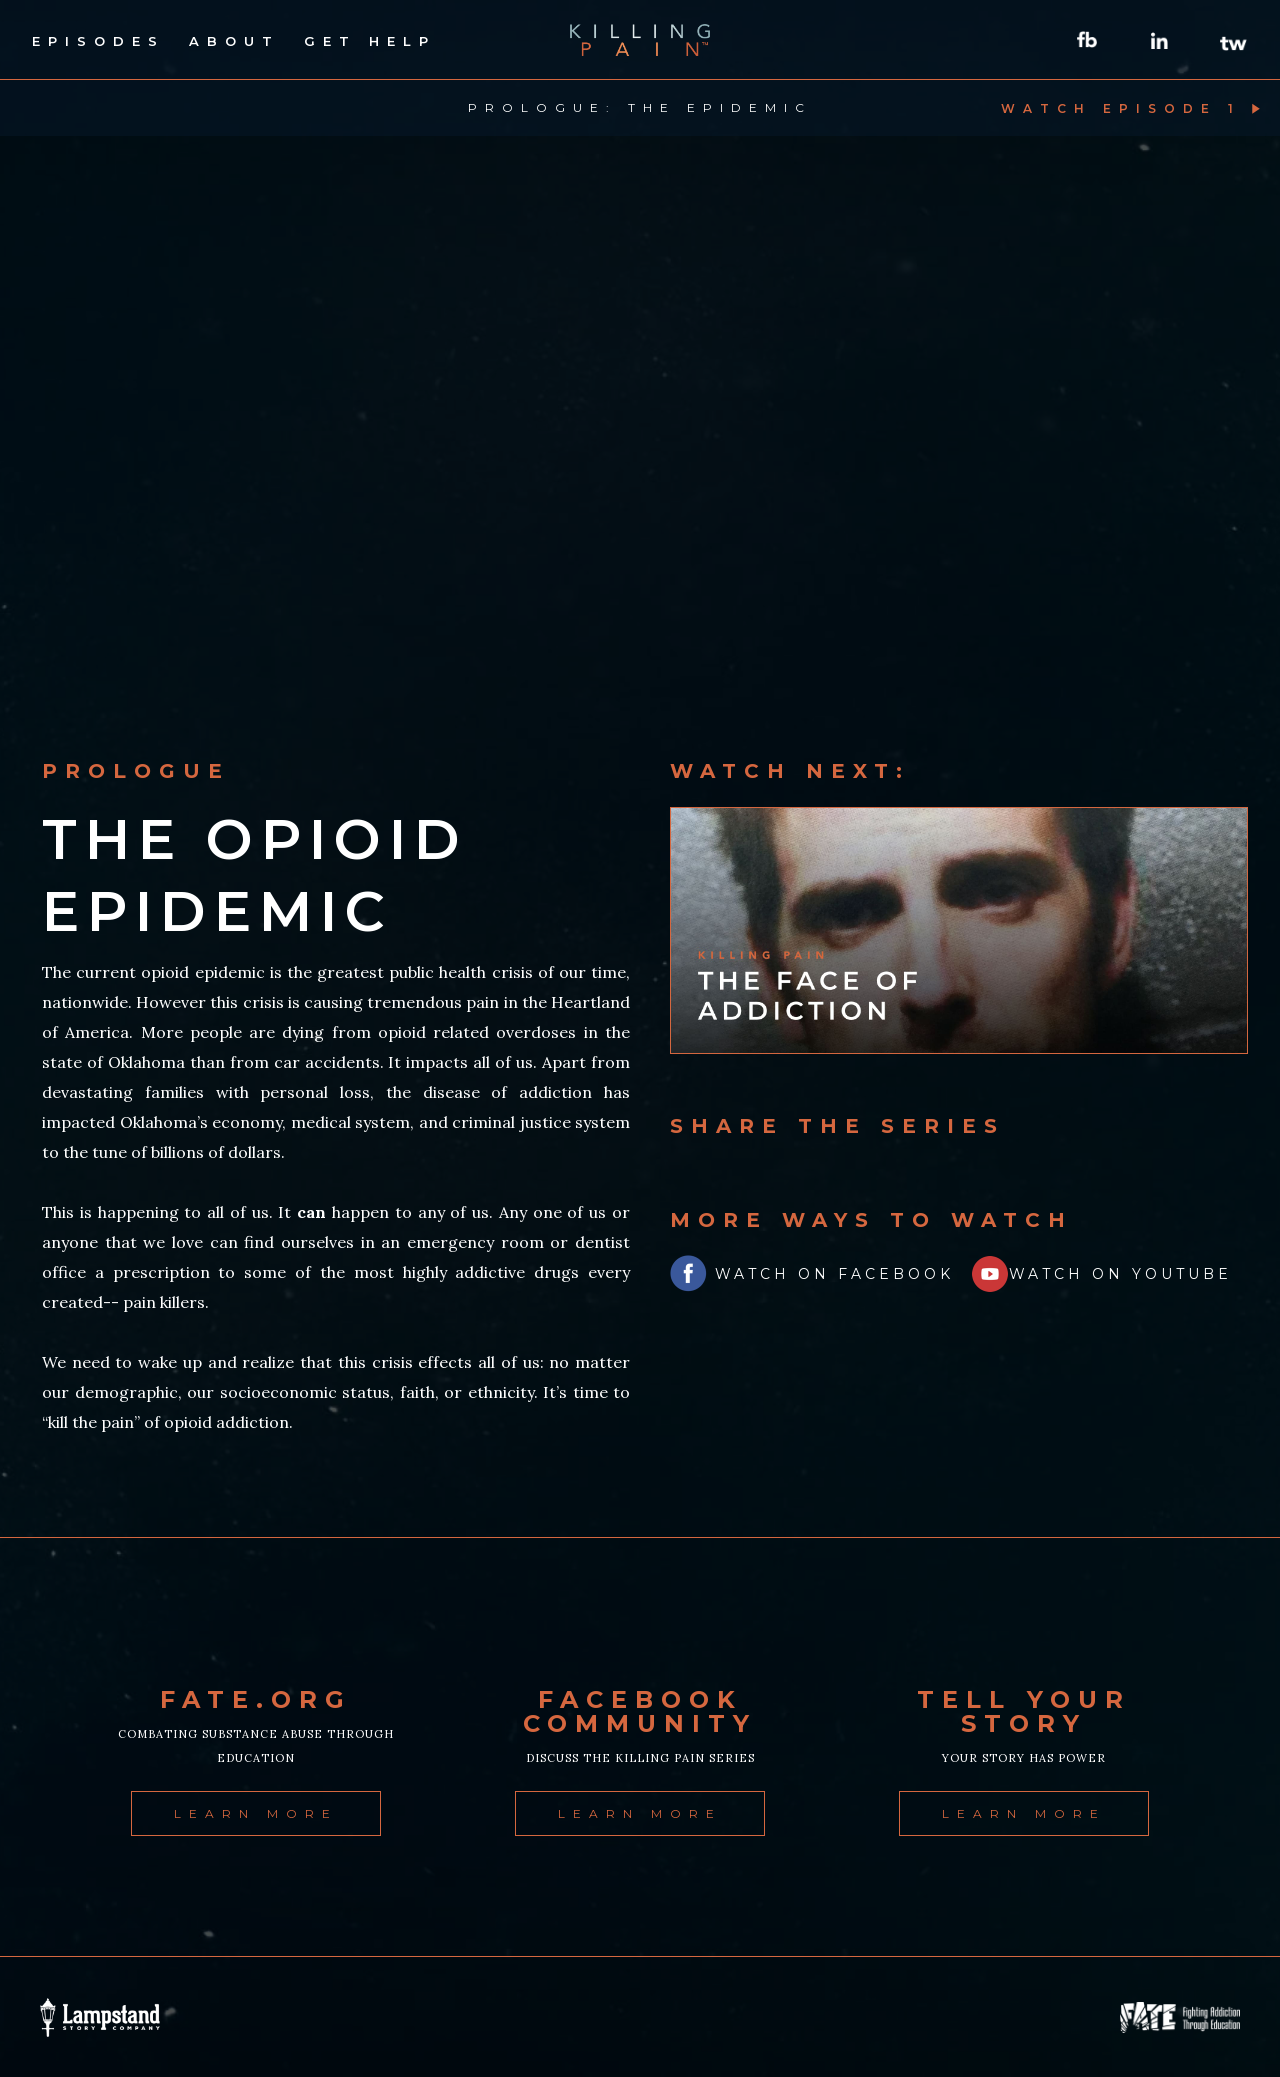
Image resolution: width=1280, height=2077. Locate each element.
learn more (256, 1813)
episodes (98, 41)
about (234, 41)
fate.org (256, 1700)
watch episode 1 (1121, 108)
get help (370, 41)
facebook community (640, 1712)
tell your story (1024, 1712)
